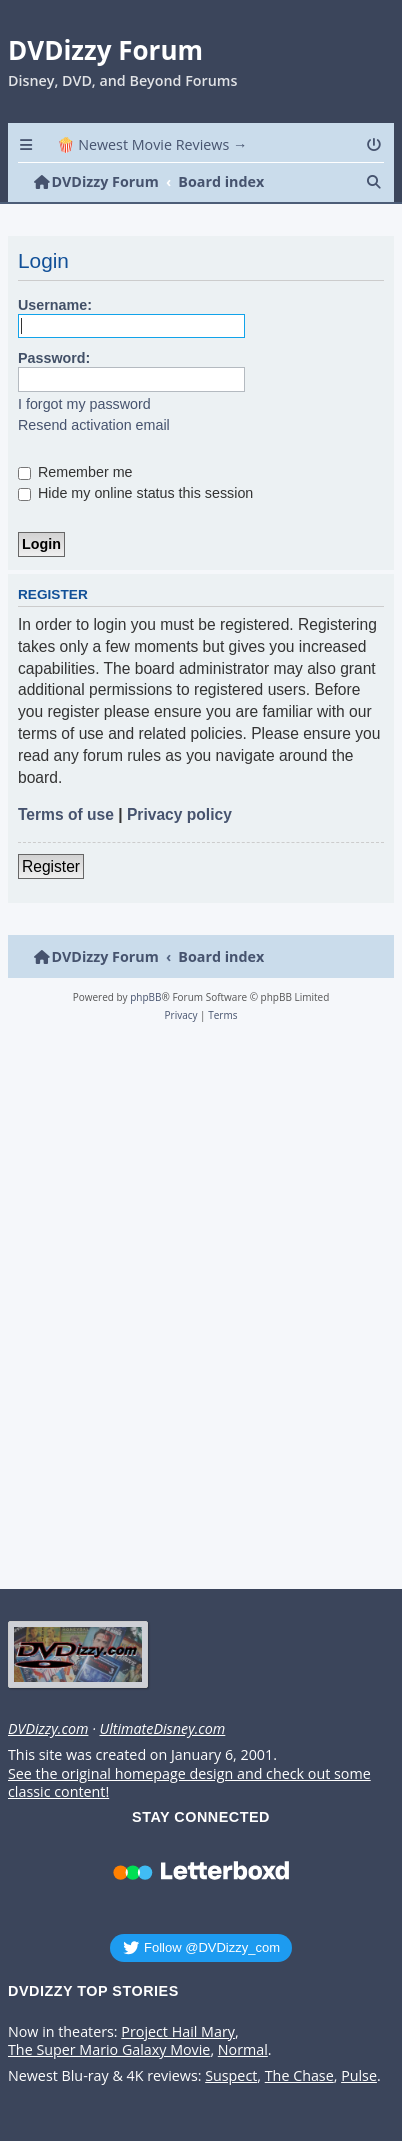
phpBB (145, 997)
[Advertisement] (197, 1311)
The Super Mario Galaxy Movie (109, 2050)
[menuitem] (376, 144)
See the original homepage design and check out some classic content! (189, 1783)
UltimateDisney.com (162, 1729)
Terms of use (66, 814)
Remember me (75, 472)
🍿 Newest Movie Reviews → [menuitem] (152, 144)
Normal (243, 2050)
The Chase (299, 2076)
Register (51, 866)
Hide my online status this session (135, 493)
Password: (54, 358)
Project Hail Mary (178, 2032)
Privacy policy (179, 814)
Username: (55, 305)
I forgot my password (84, 404)
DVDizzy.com (48, 1729)
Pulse (359, 2076)
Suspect (231, 2076)
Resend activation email (94, 425)
